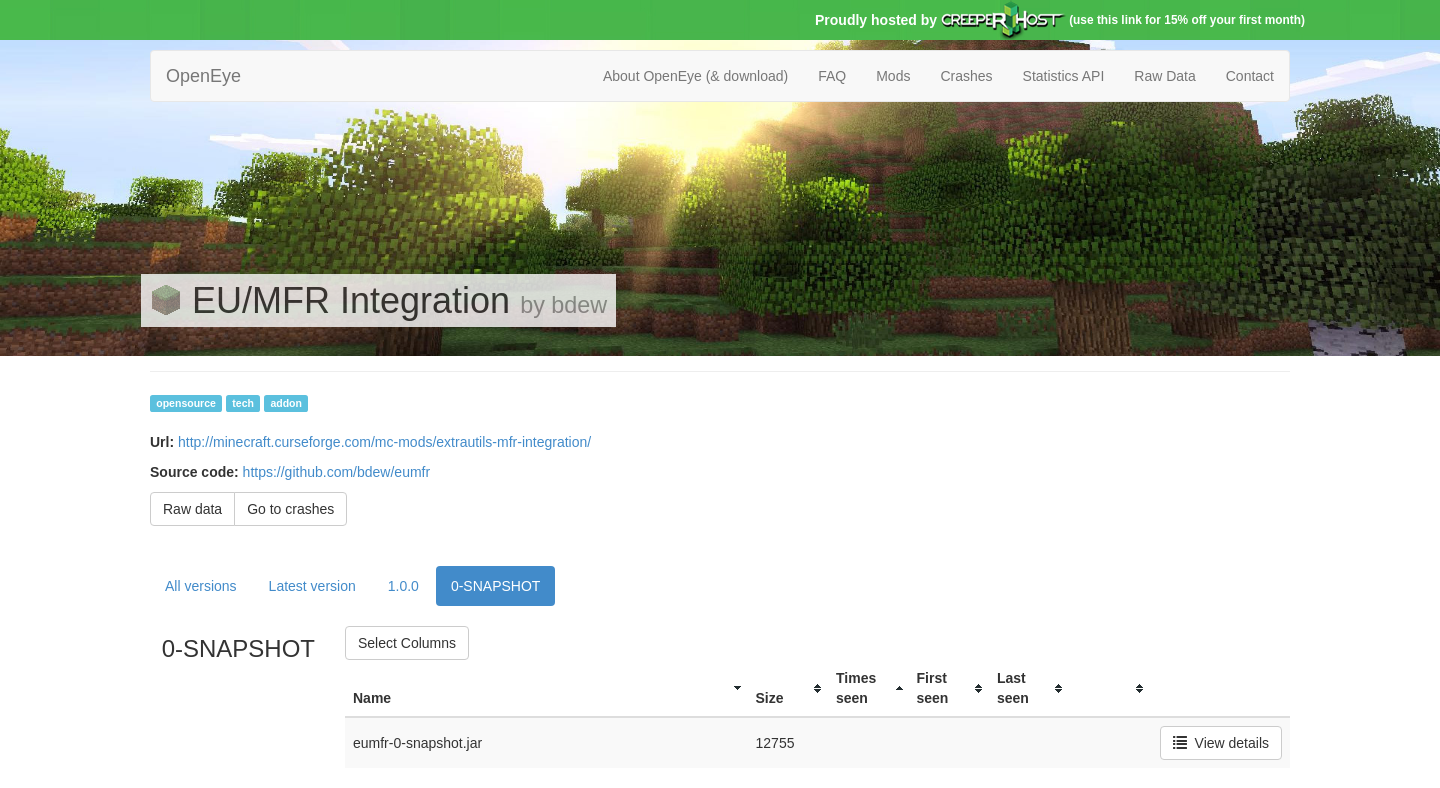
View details (1221, 743)
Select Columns (407, 643)
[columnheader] (546, 688)
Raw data (192, 509)
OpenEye (203, 76)
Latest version (312, 586)
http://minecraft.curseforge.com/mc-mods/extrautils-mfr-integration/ (384, 442)
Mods (893, 76)
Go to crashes (290, 509)
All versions (201, 586)
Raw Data (1164, 76)
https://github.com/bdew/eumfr (337, 472)
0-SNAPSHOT (495, 586)
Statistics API (1064, 76)
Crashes (966, 76)
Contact (1250, 76)
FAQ (832, 76)
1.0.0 (403, 586)
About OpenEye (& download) (695, 76)
